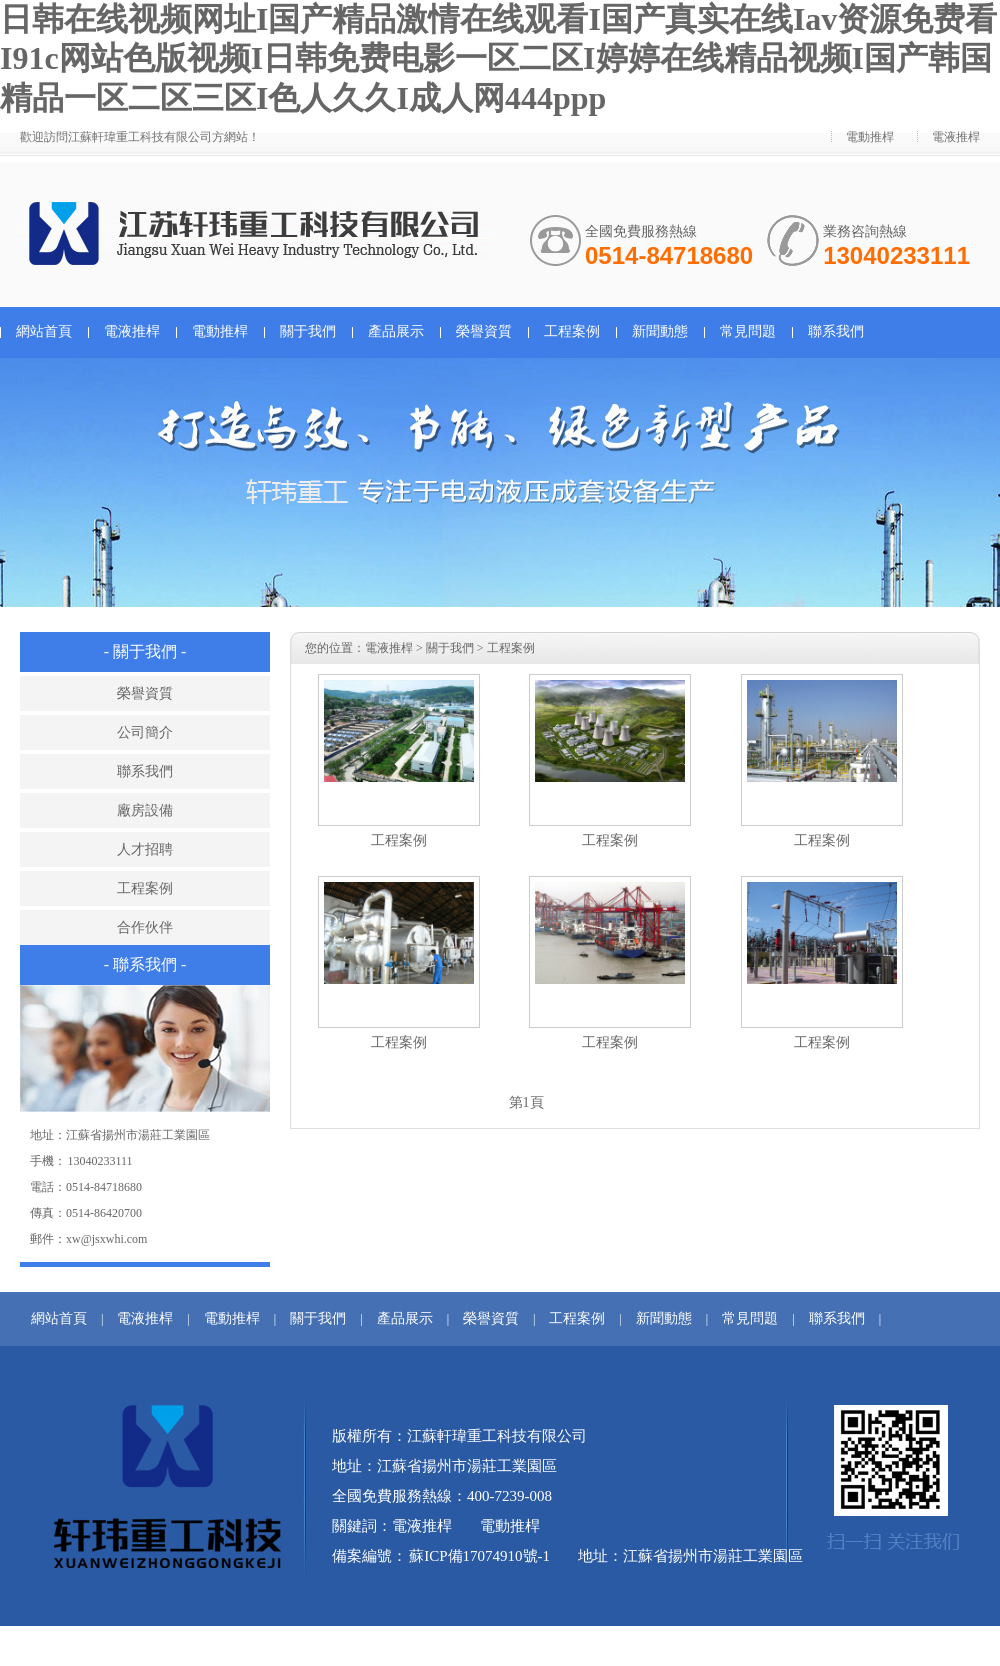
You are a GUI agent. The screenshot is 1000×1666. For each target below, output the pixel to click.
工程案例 (572, 331)
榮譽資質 (484, 331)
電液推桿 (956, 137)
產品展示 (396, 331)
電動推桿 (870, 137)
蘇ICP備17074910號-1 (479, 1556)
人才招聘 (145, 849)
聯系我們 (836, 331)
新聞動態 (660, 331)
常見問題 (748, 331)
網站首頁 (44, 331)
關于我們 (308, 331)
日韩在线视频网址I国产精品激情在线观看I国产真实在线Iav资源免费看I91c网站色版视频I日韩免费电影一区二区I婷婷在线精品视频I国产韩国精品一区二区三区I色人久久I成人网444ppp (498, 58)
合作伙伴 (145, 927)
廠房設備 (145, 810)
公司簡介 (145, 732)
